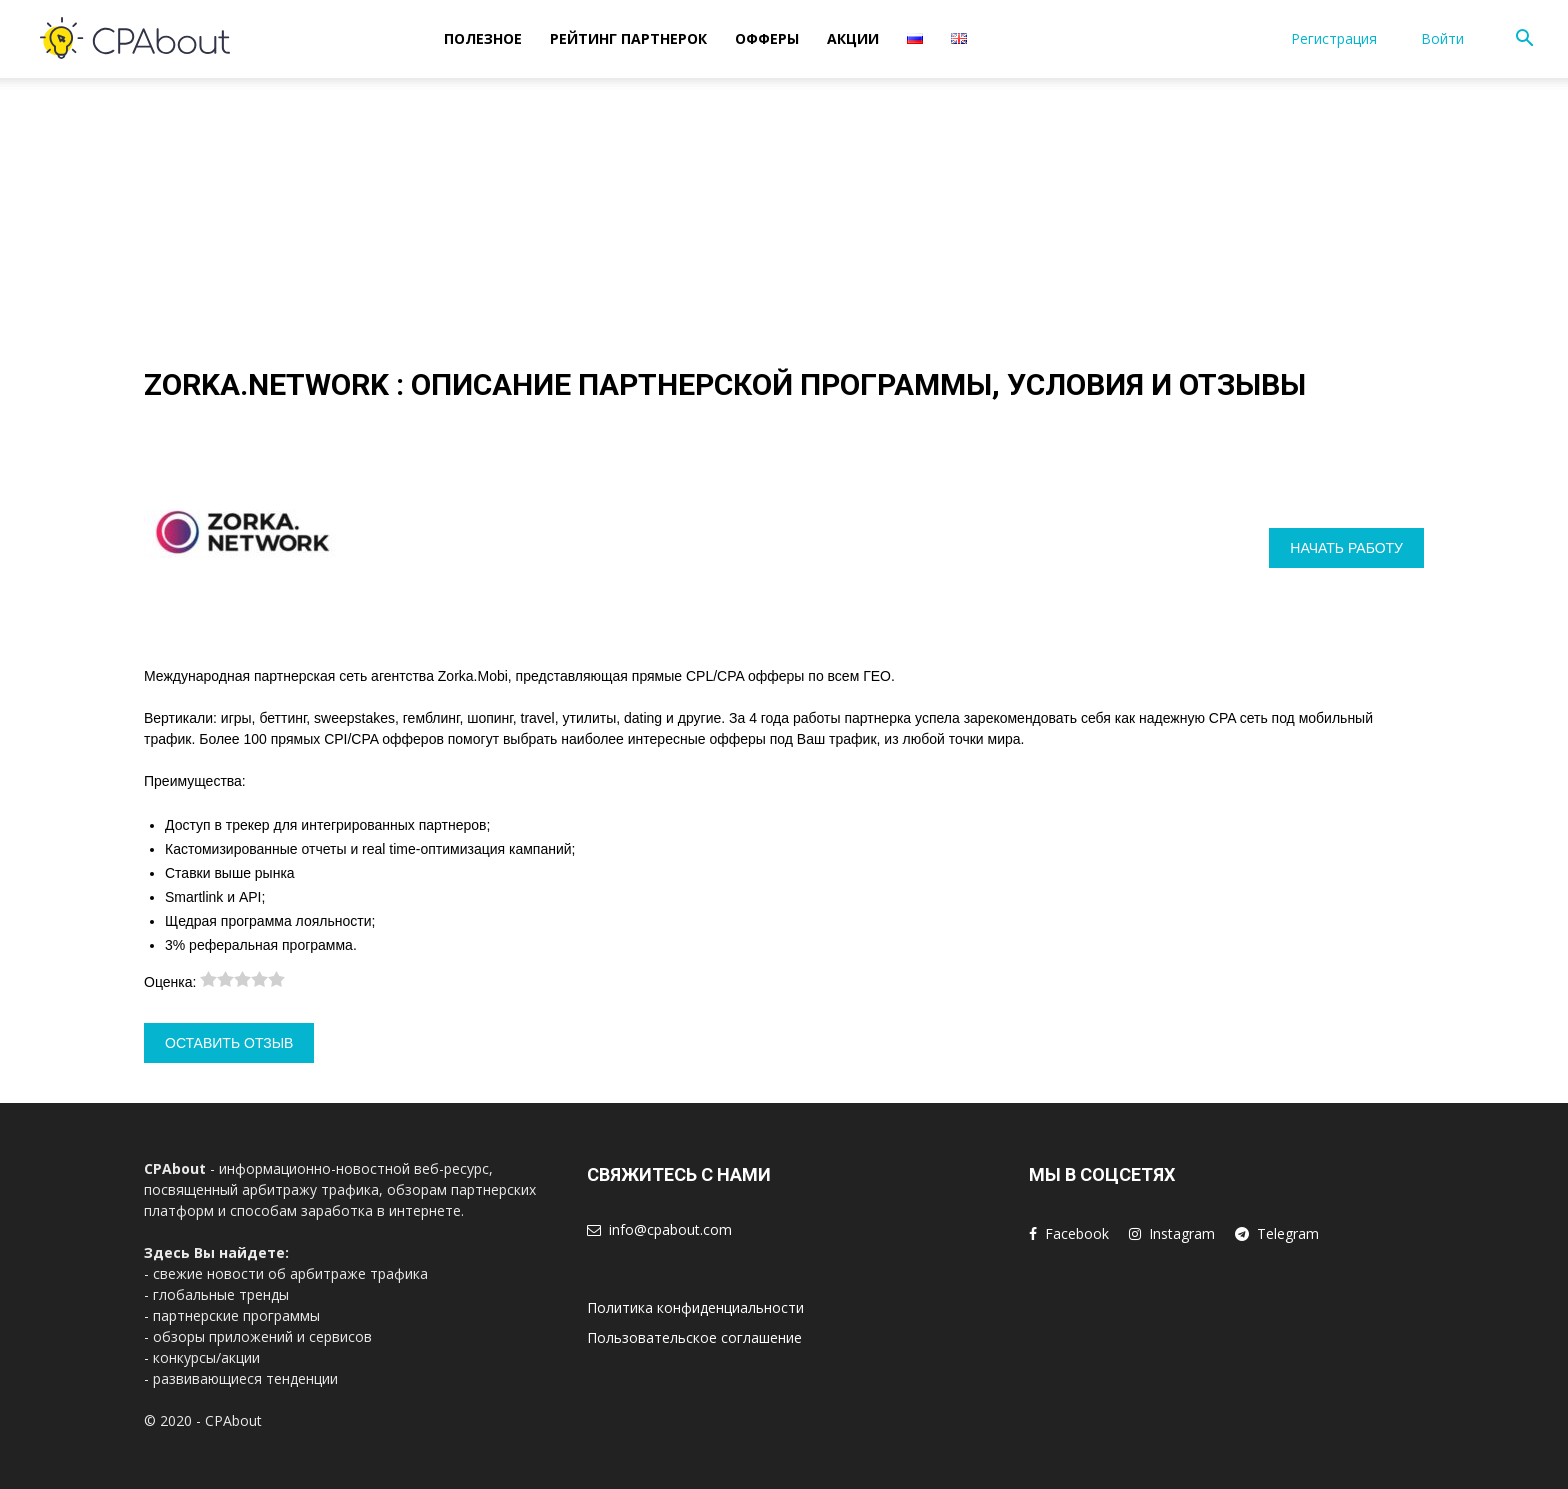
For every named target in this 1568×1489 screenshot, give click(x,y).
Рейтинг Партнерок (628, 38)
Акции (853, 38)
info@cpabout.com (670, 1229)
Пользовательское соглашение (694, 1337)
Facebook (1077, 1233)
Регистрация (1334, 38)
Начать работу (1346, 548)
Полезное (483, 38)
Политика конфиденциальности (695, 1307)
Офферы (767, 38)
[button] (1524, 40)
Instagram (1182, 1233)
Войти (1442, 38)
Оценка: (172, 982)
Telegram (1288, 1233)
